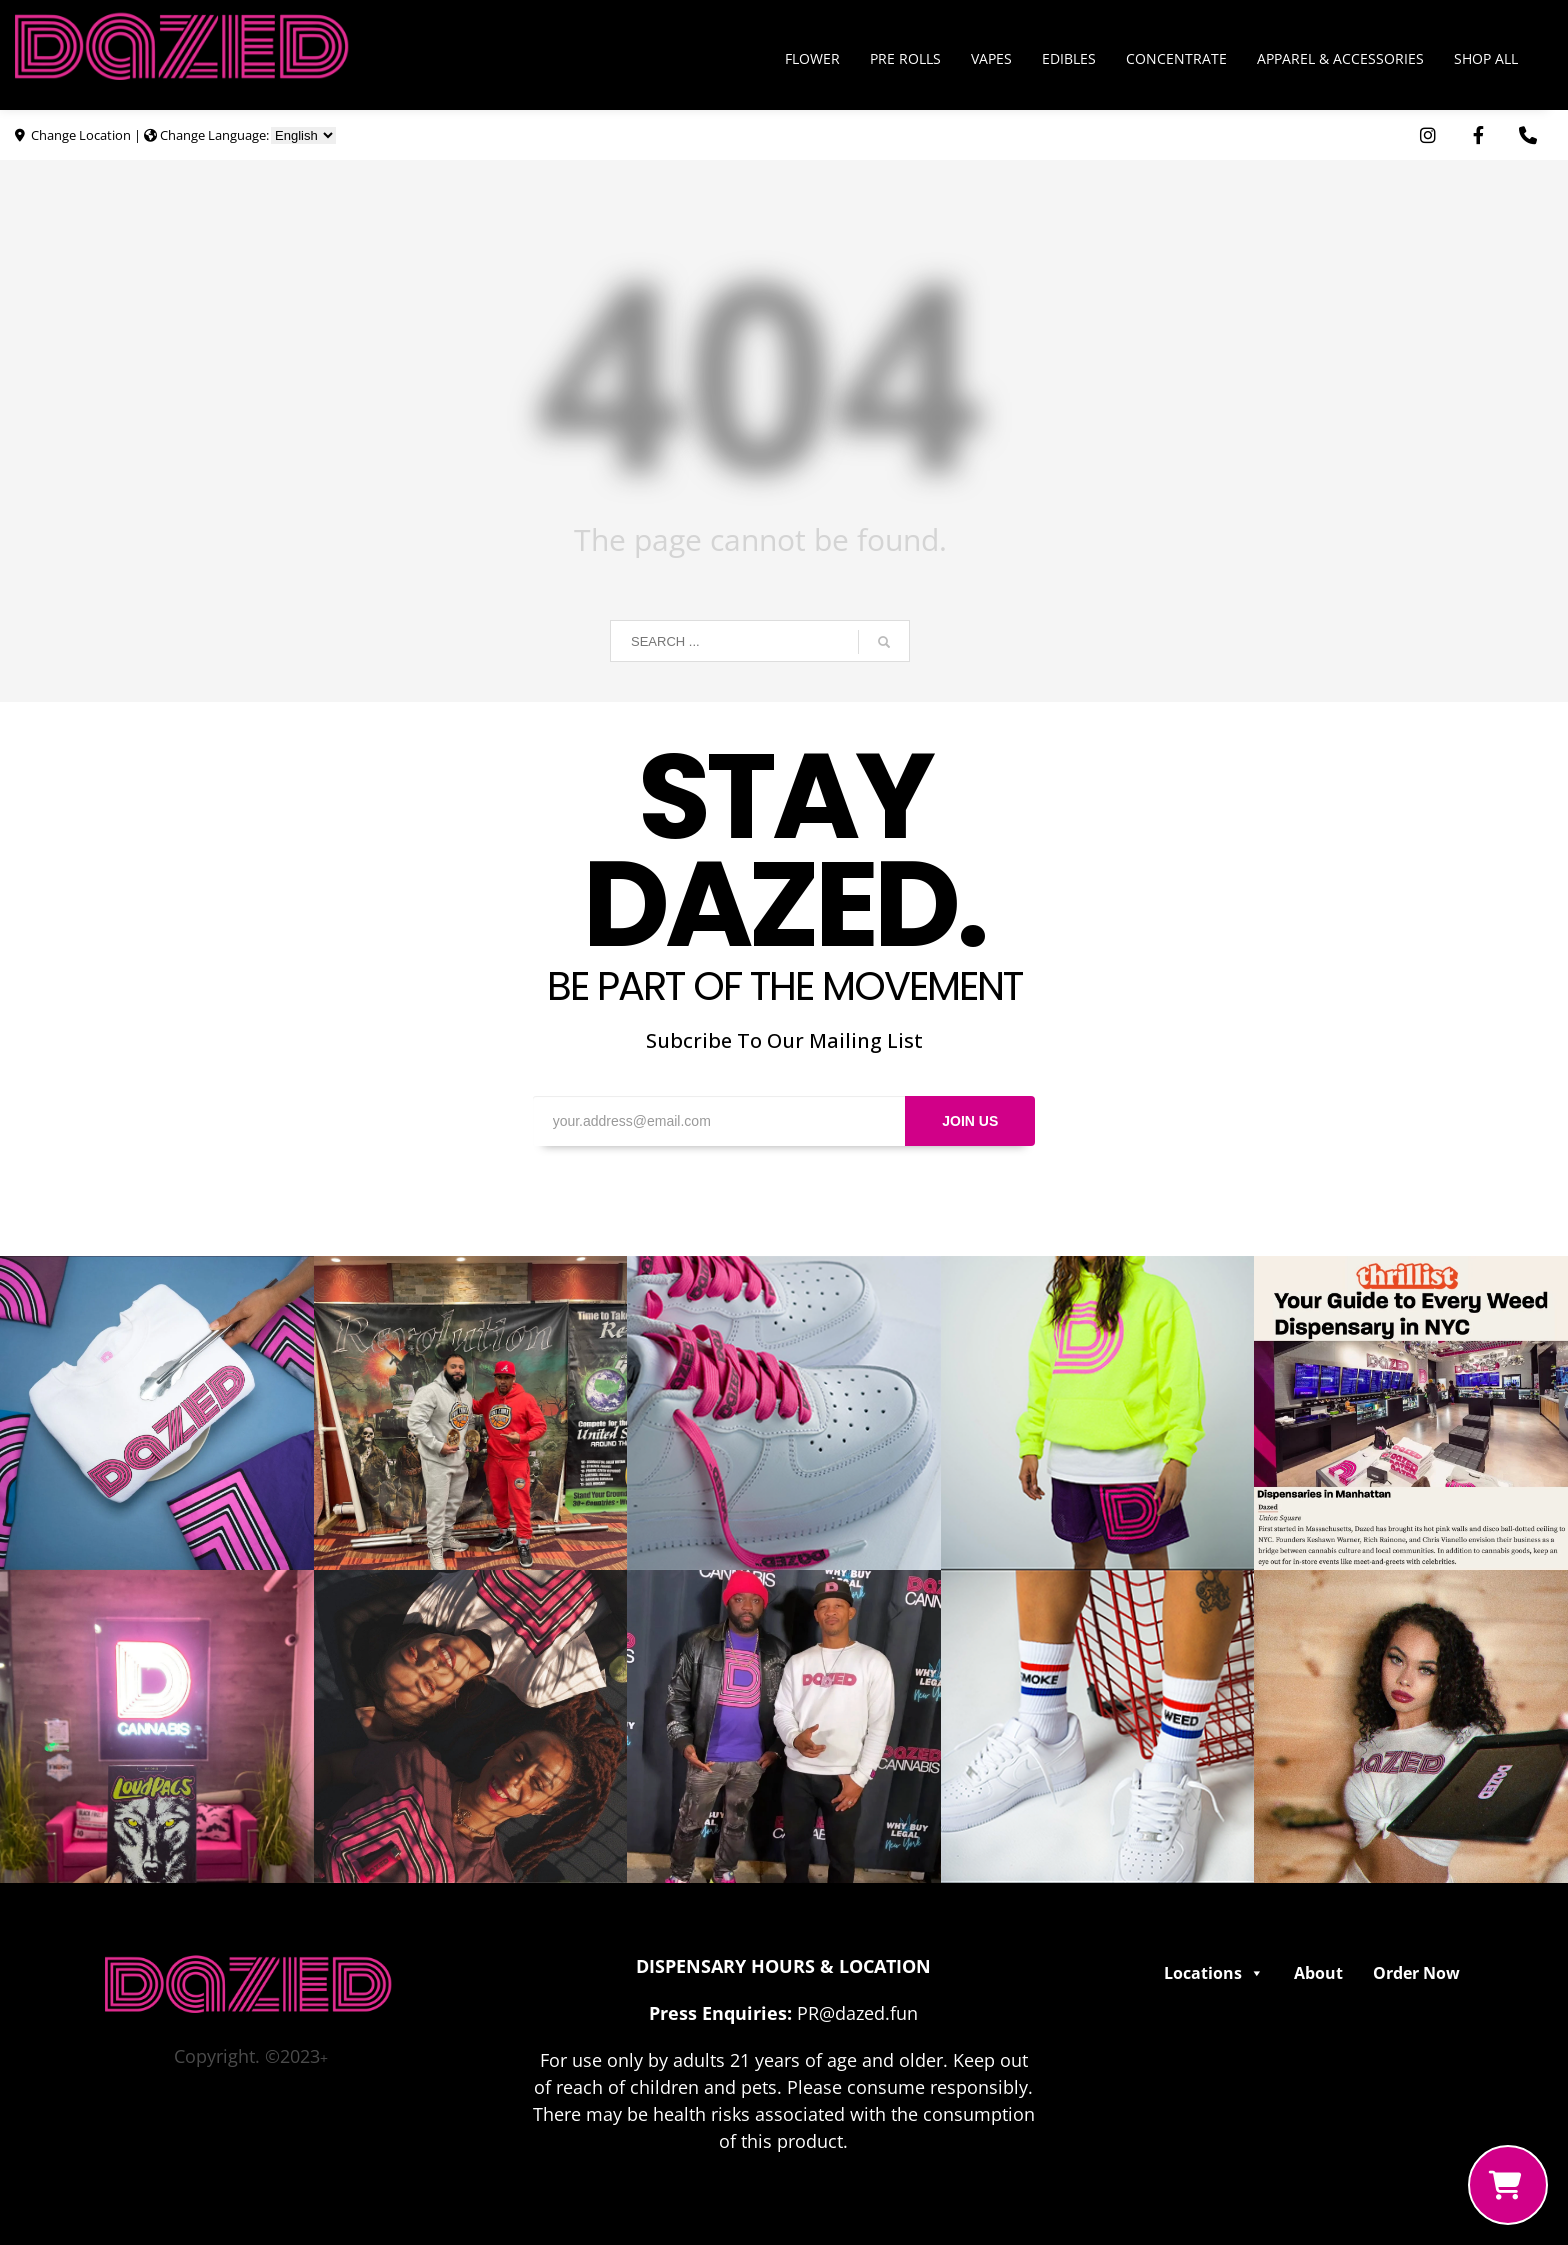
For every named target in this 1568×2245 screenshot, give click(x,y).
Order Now (1416, 1973)
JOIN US (970, 1121)
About (1318, 1973)
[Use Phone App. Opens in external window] (1528, 135)
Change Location (81, 135)
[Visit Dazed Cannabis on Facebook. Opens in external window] (1478, 135)
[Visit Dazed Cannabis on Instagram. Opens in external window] (1428, 135)
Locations (1214, 1973)
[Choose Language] (303, 135)
